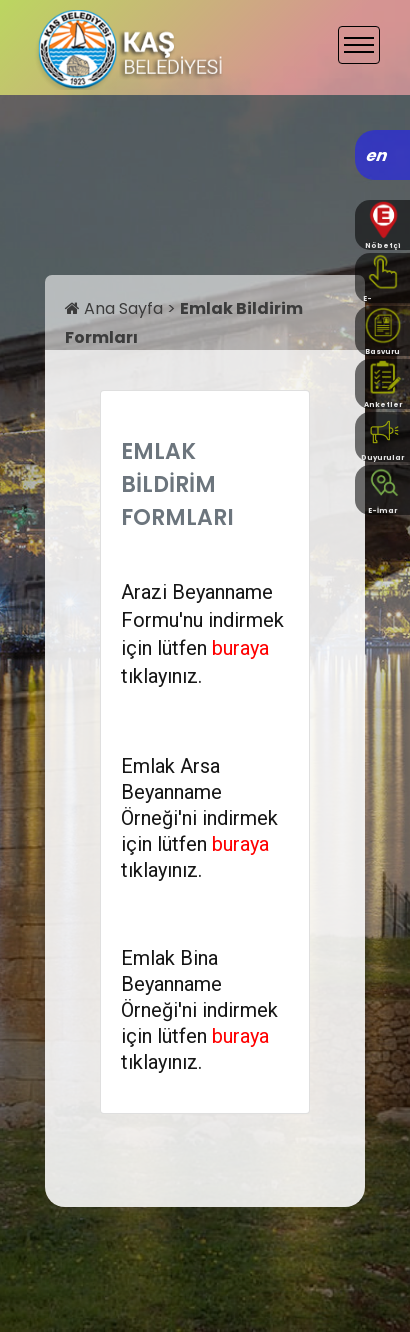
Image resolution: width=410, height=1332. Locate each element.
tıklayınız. (161, 676)
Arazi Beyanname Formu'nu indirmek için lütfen (202, 620)
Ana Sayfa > (122, 308)
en (377, 155)
